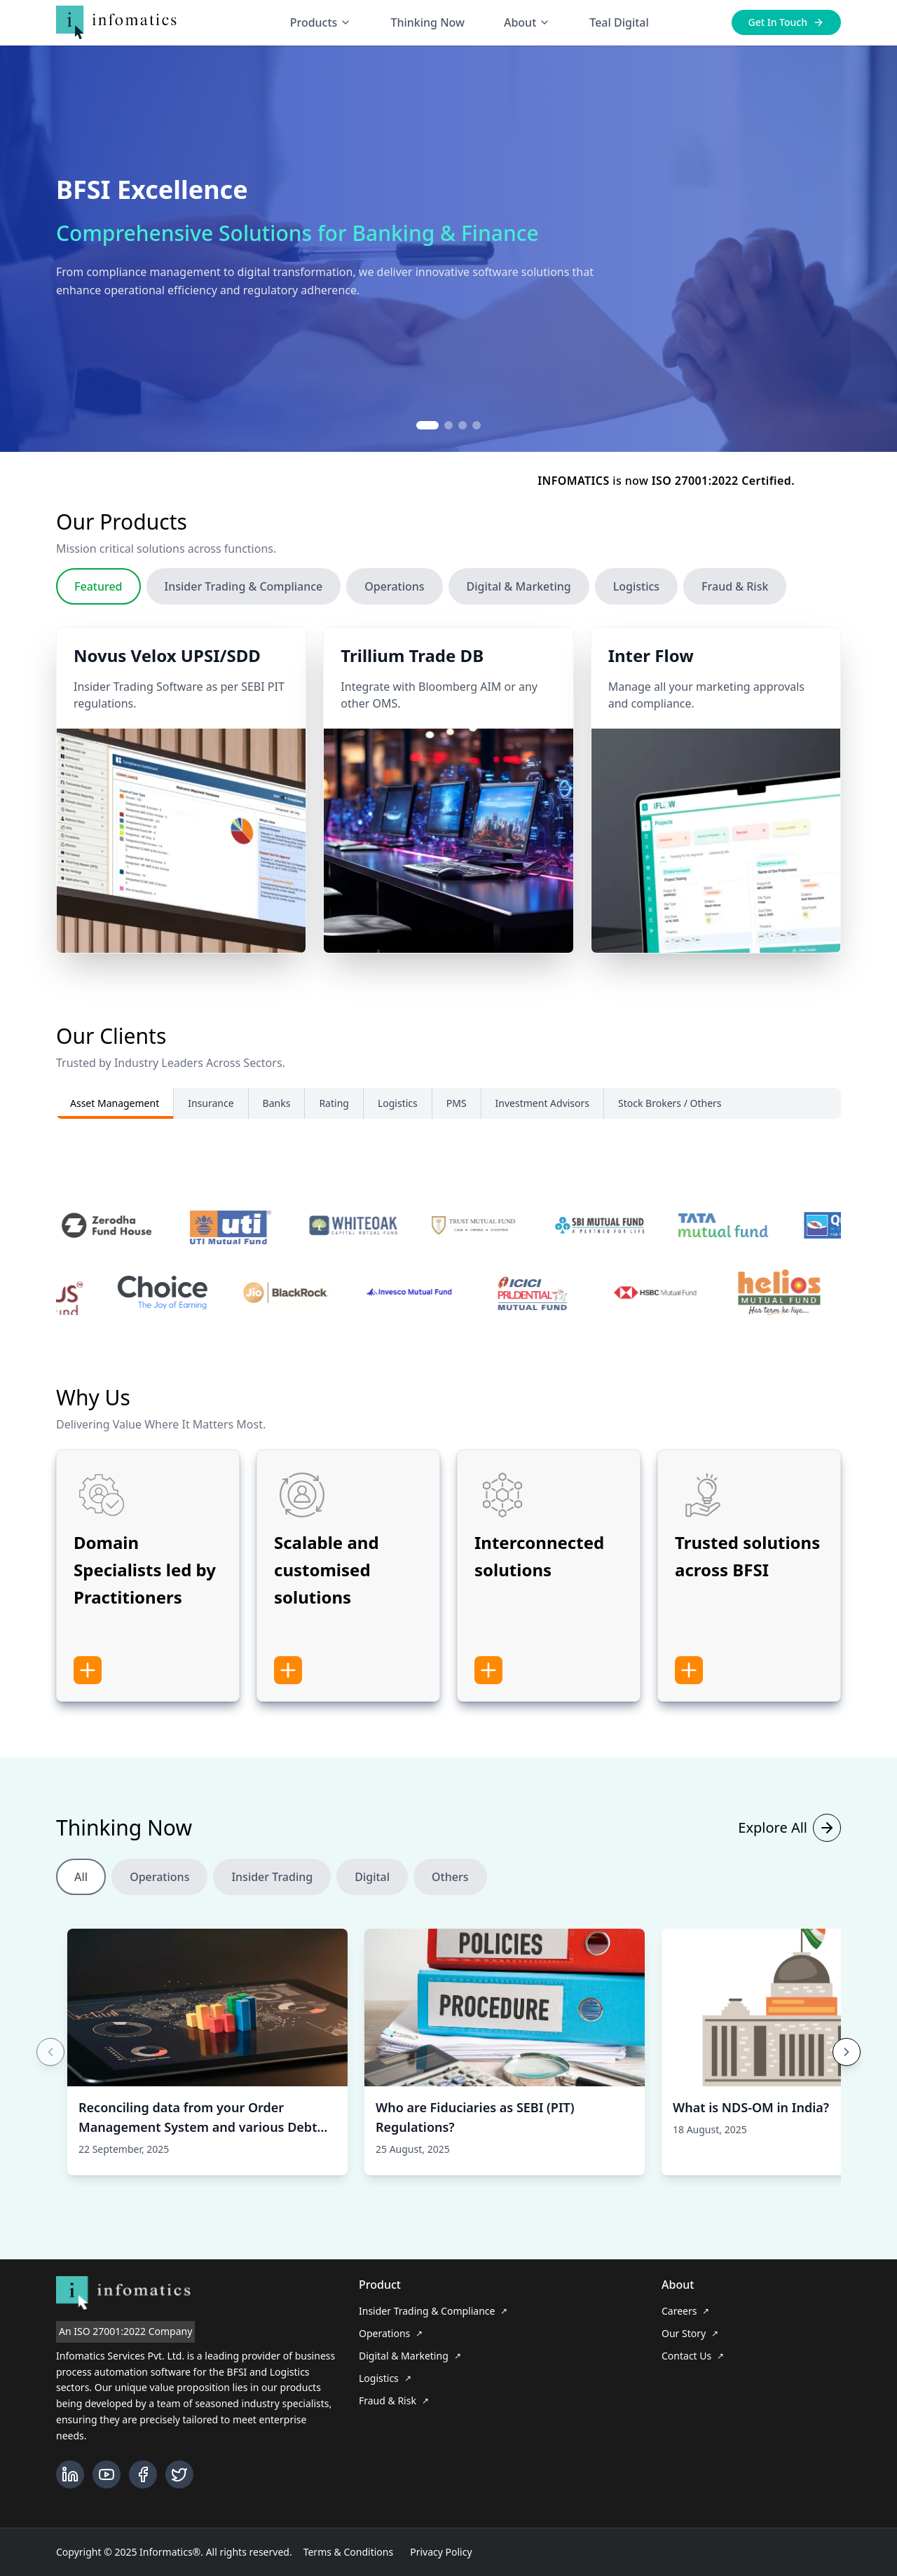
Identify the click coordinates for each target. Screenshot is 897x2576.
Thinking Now (427, 22)
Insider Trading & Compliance (244, 613)
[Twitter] (179, 2474)
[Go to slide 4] (476, 425)
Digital (372, 1903)
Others (450, 1903)
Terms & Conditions (348, 2551)
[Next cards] (847, 2079)
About (527, 22)
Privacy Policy (441, 2551)
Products (321, 22)
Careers (685, 2310)
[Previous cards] (50, 2079)
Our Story (690, 2333)
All (81, 1903)
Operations (394, 613)
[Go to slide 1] (427, 425)
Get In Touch (786, 22)
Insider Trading (272, 1903)
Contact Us (693, 2355)
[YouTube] (107, 2474)
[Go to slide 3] (462, 425)
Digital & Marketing (519, 613)
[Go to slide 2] (448, 425)
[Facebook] (143, 2474)
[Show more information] (88, 1697)
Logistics (636, 613)
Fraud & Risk (734, 613)
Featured (98, 613)
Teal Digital (619, 22)
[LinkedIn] (70, 2474)
